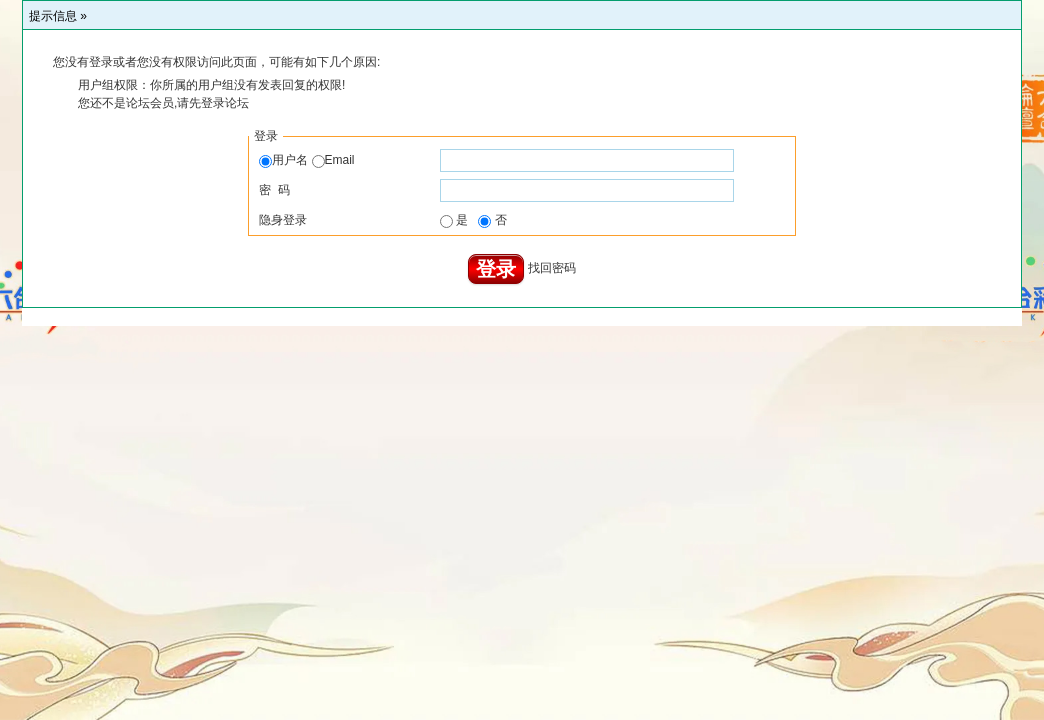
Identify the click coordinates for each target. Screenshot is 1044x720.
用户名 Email (306, 160)
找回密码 (552, 269)
